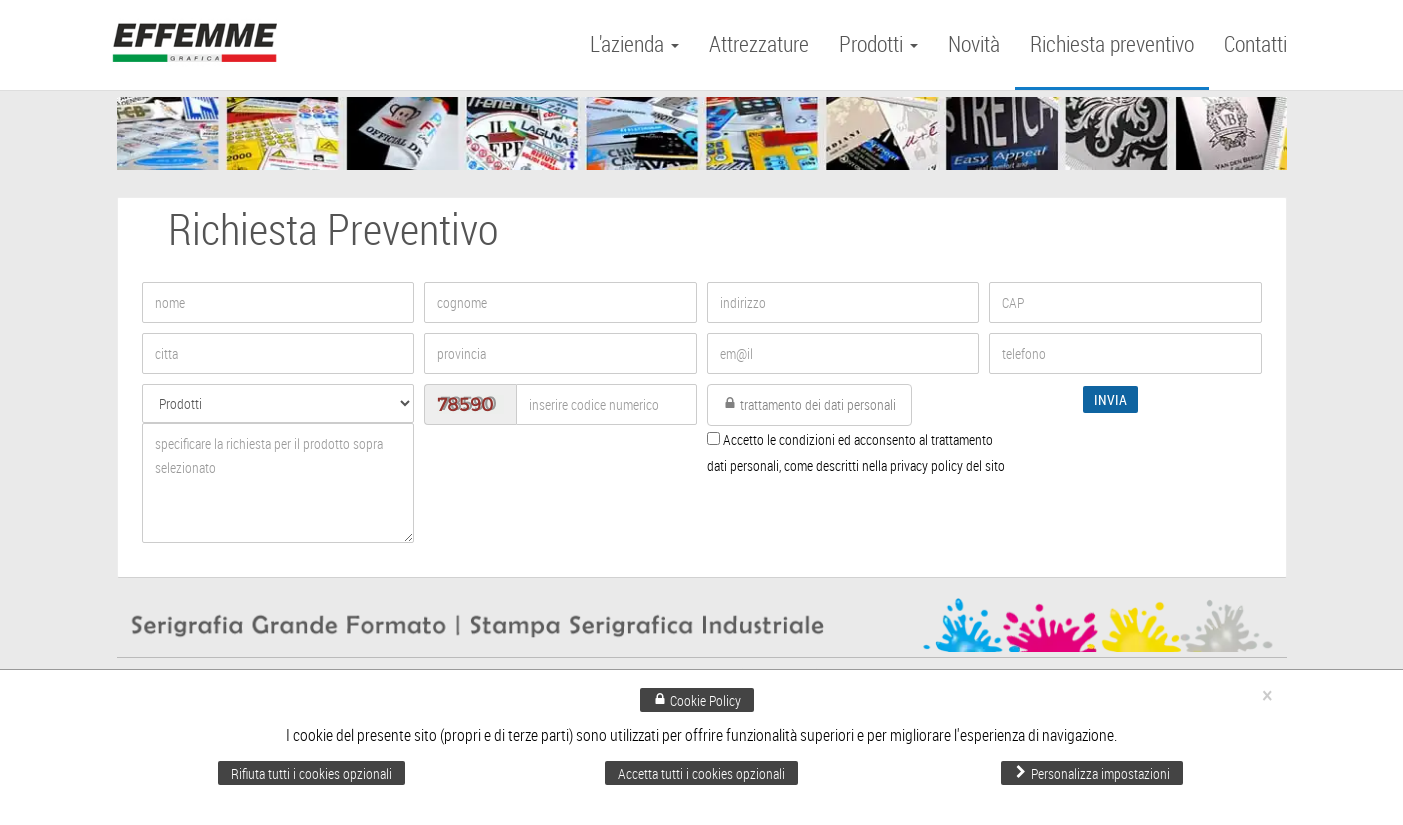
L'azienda (634, 43)
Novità (974, 43)
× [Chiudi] (1267, 695)
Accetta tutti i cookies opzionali (701, 773)
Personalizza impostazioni (1092, 773)
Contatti (1255, 43)
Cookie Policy (697, 700)
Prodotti (878, 43)
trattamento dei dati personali (809, 404)
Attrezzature (759, 43)
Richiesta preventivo (1112, 43)
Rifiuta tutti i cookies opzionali (311, 773)
